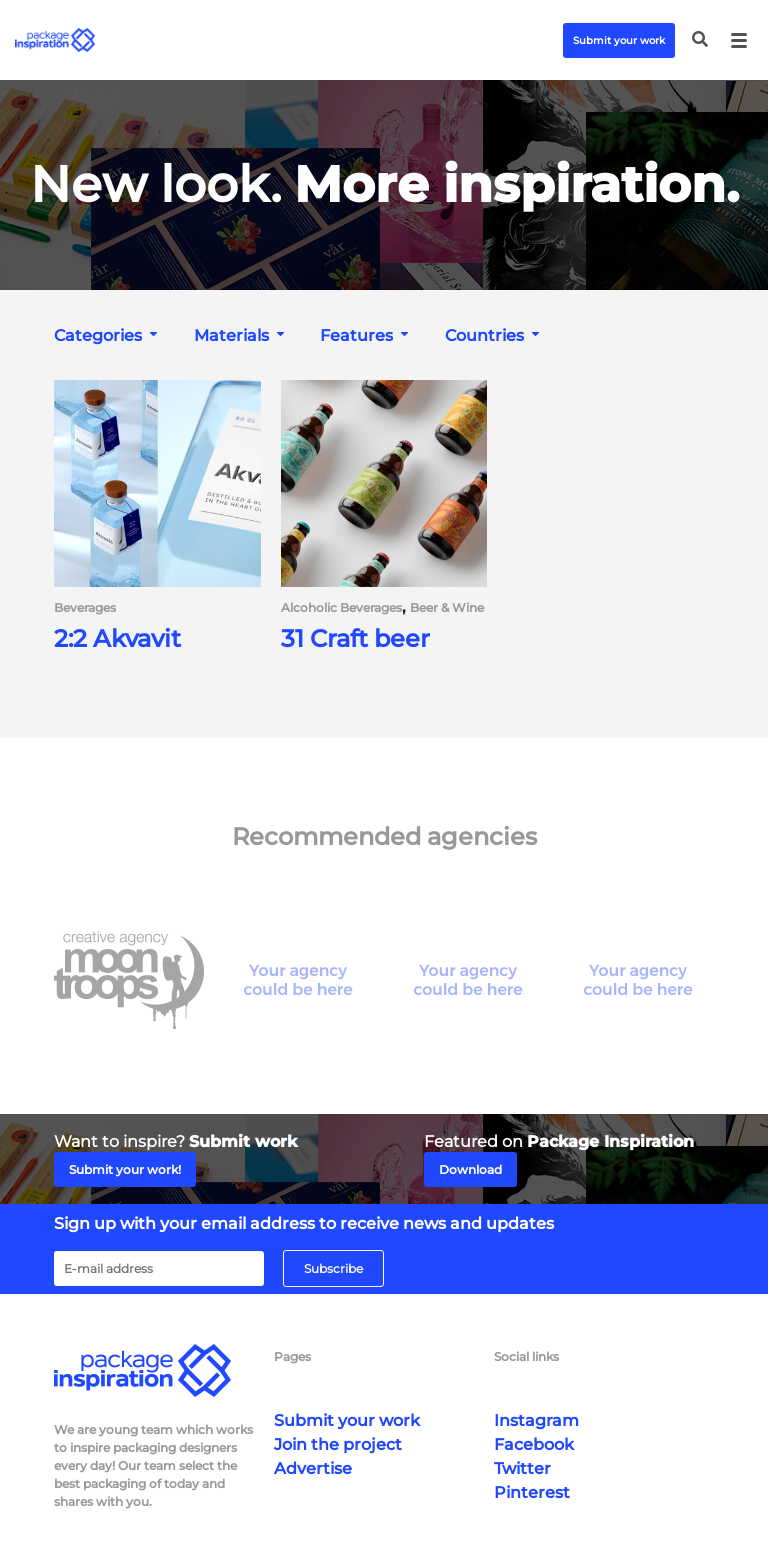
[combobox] (108, 335)
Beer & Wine (447, 608)
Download (470, 1169)
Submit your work (619, 40)
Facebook (534, 1444)
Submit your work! (125, 1169)
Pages (292, 1356)
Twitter (522, 1468)
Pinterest (532, 1492)
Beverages (85, 608)
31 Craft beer (355, 639)
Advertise (313, 1468)
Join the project (338, 1444)
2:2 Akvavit (117, 639)
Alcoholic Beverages (341, 608)
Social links (526, 1356)
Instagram (536, 1420)
